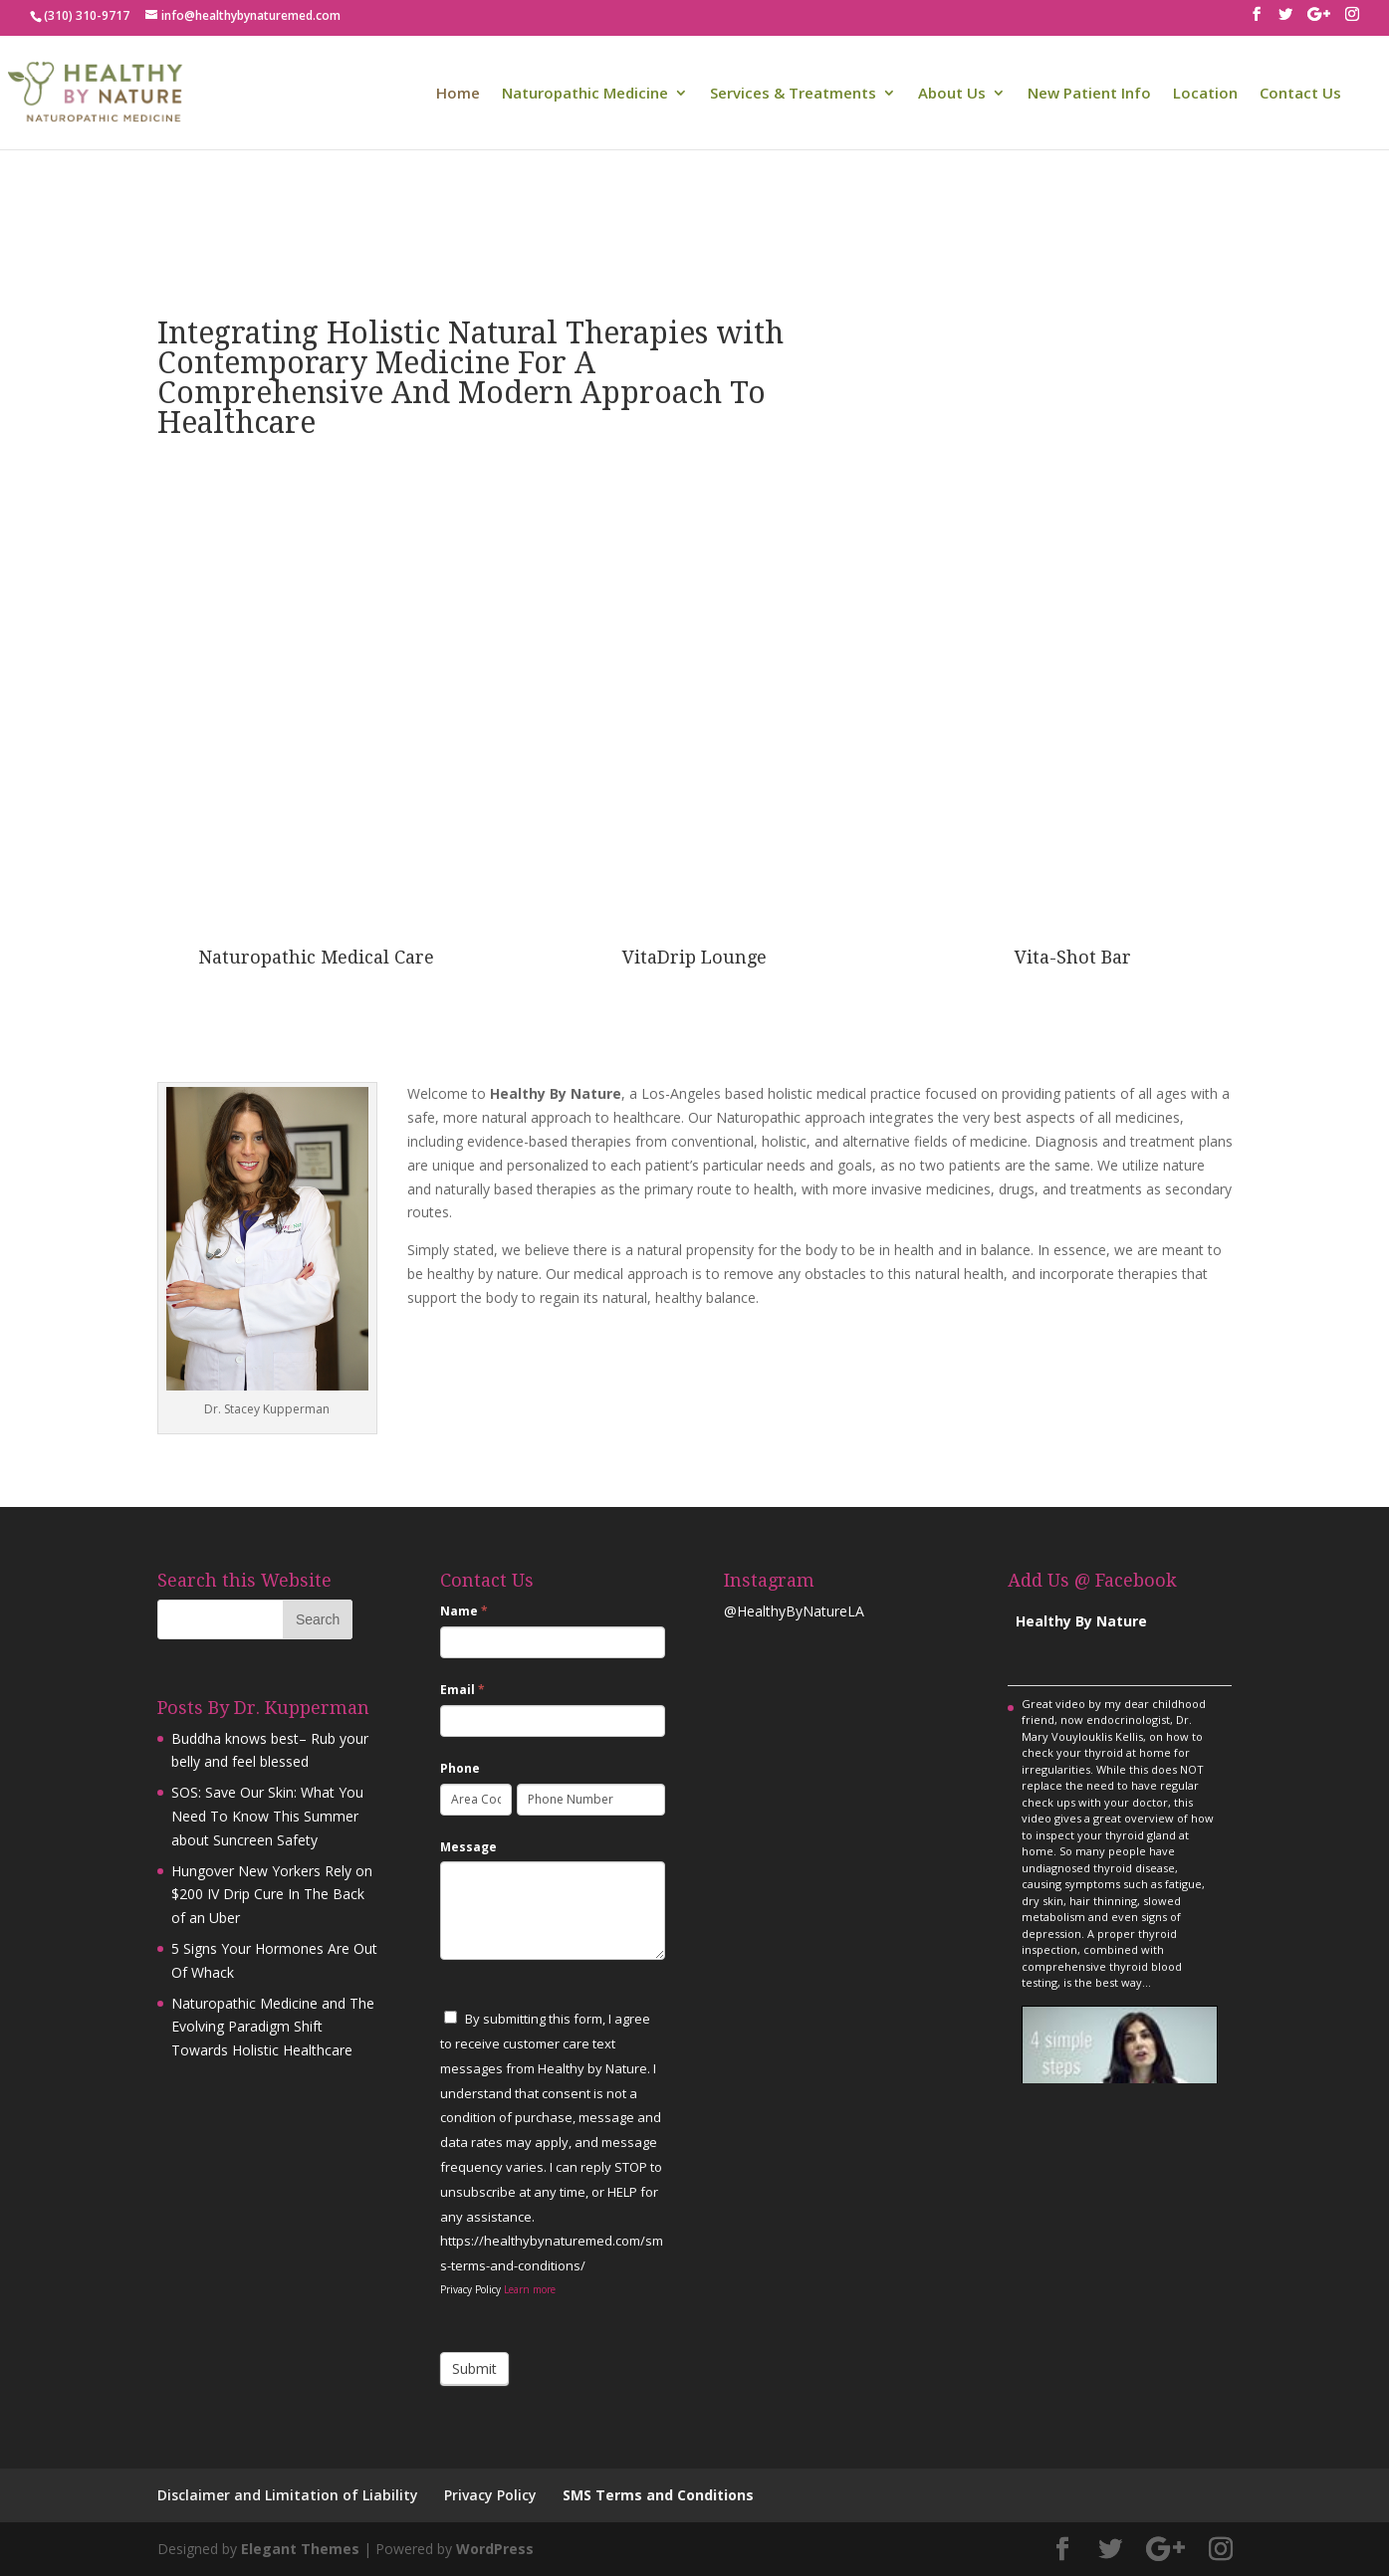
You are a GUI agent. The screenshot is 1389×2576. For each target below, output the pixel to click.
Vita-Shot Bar (1073, 957)
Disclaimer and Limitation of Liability (287, 2494)
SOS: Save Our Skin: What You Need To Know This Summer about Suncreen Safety (267, 1816)
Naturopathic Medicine (585, 94)
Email (462, 1689)
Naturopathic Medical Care (316, 957)
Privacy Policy (490, 2494)
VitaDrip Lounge (694, 957)
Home (458, 94)
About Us (952, 94)
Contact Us (1300, 94)
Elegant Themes (300, 2548)
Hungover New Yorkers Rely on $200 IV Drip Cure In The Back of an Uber (271, 1894)
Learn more (530, 2289)
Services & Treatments (793, 94)
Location (1205, 94)
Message (468, 1846)
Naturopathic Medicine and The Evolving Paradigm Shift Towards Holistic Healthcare (272, 2027)
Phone (460, 1768)
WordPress (495, 2548)
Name (464, 1611)
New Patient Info (1089, 94)
